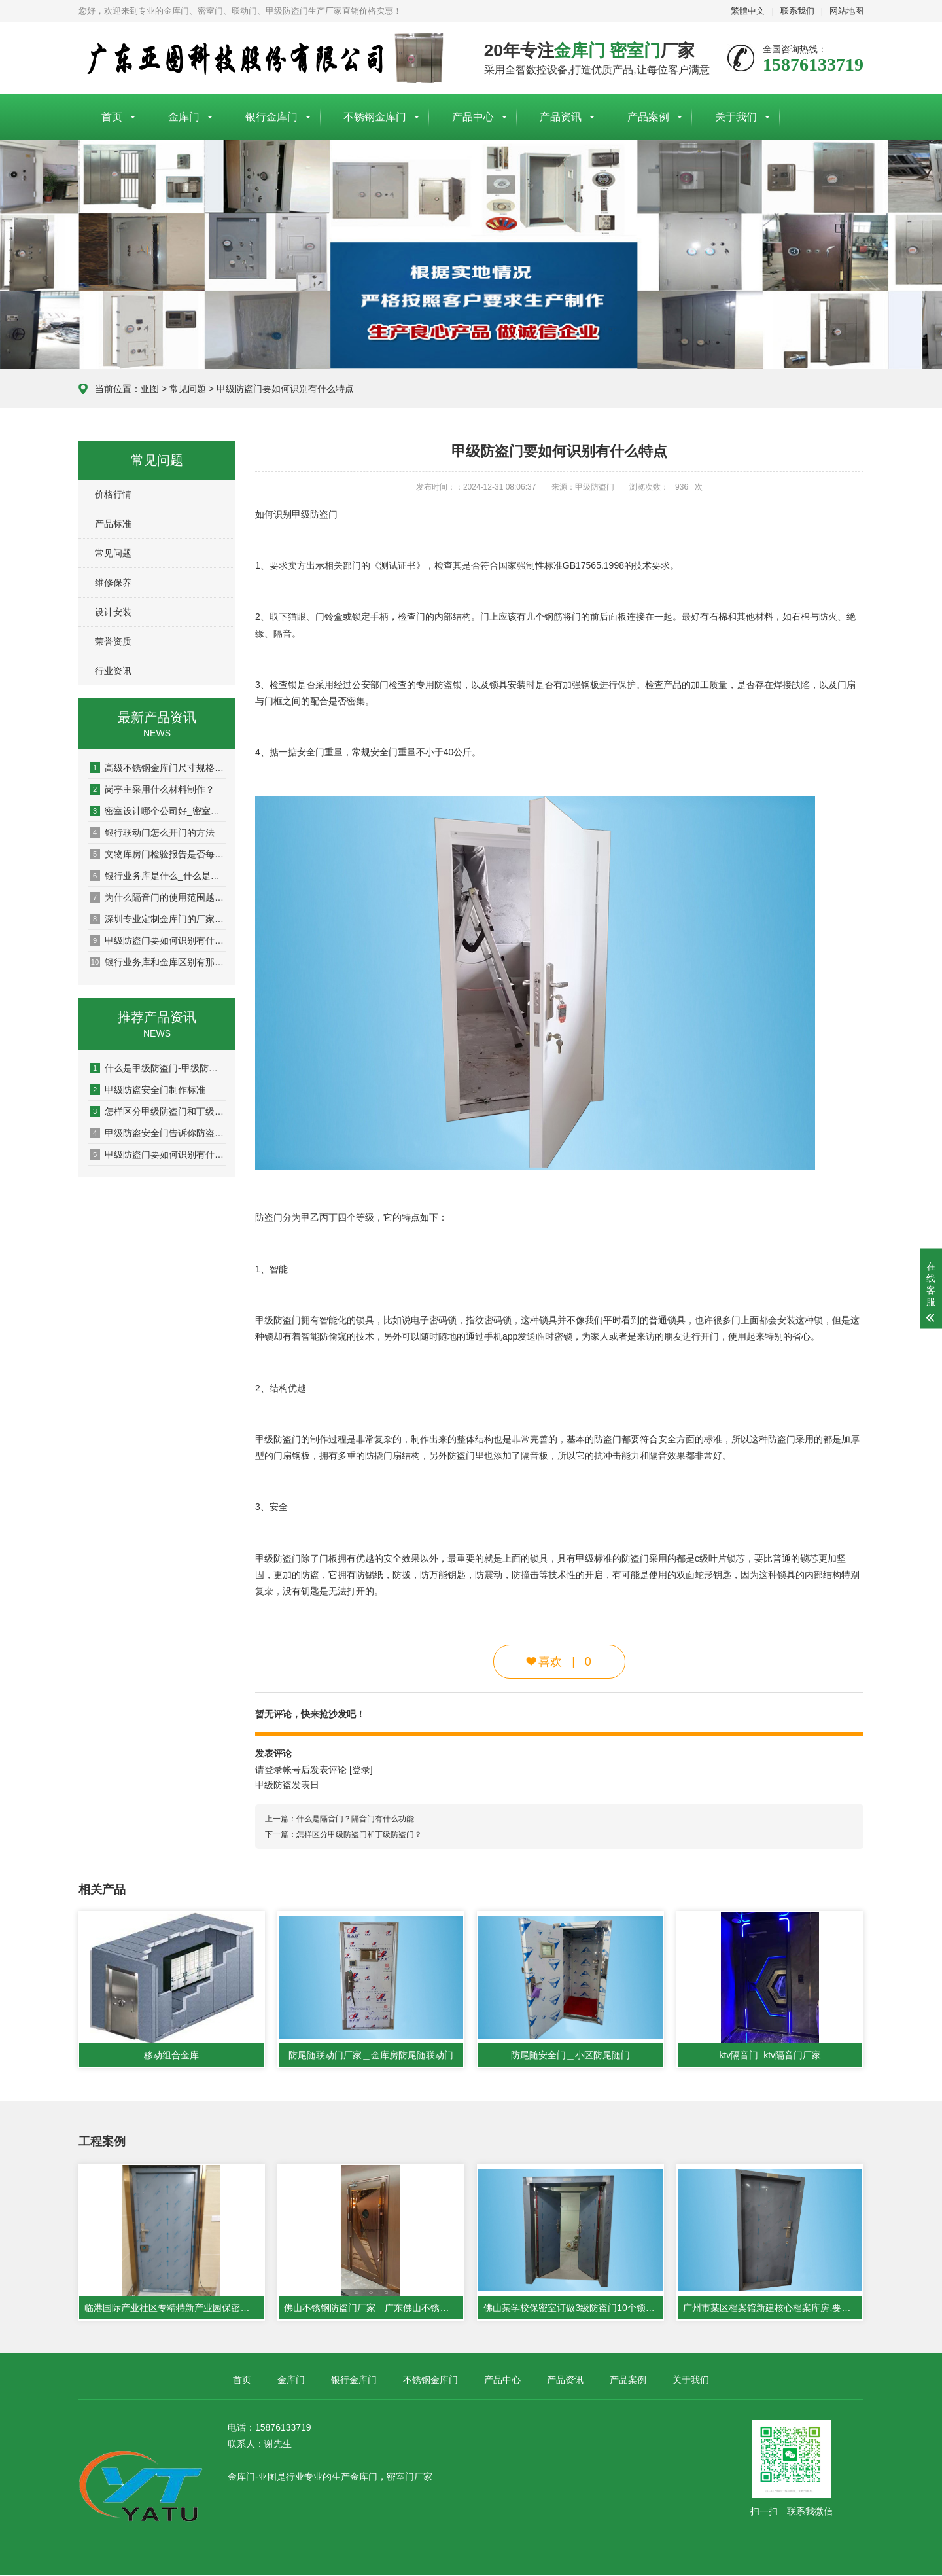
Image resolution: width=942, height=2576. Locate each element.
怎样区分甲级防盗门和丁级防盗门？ (158, 1111)
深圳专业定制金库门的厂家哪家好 (158, 919)
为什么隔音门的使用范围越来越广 (158, 897)
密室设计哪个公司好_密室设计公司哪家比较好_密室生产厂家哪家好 (158, 811)
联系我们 (797, 11)
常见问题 (187, 389)
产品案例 (648, 116)
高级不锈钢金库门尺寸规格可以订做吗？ (158, 767)
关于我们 (736, 116)
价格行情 (113, 494)
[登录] (361, 1769)
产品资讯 (561, 116)
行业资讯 (113, 671)
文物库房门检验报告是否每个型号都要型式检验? (158, 854)
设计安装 (113, 612)
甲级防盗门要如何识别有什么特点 (285, 389)
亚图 (150, 389)
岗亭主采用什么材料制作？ (152, 789)
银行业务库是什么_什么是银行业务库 (158, 875)
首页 (111, 116)
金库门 (184, 116)
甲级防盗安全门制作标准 (147, 1089)
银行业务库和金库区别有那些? (158, 962)
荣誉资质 (113, 641)
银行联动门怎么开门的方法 (152, 832)
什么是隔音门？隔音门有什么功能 (355, 1818)
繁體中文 (748, 11)
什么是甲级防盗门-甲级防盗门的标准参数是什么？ (158, 1068)
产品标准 (113, 523)
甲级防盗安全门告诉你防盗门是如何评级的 (158, 1133)
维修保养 (113, 582)
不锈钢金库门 (374, 116)
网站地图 (846, 11)
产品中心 (473, 116)
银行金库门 (271, 116)
